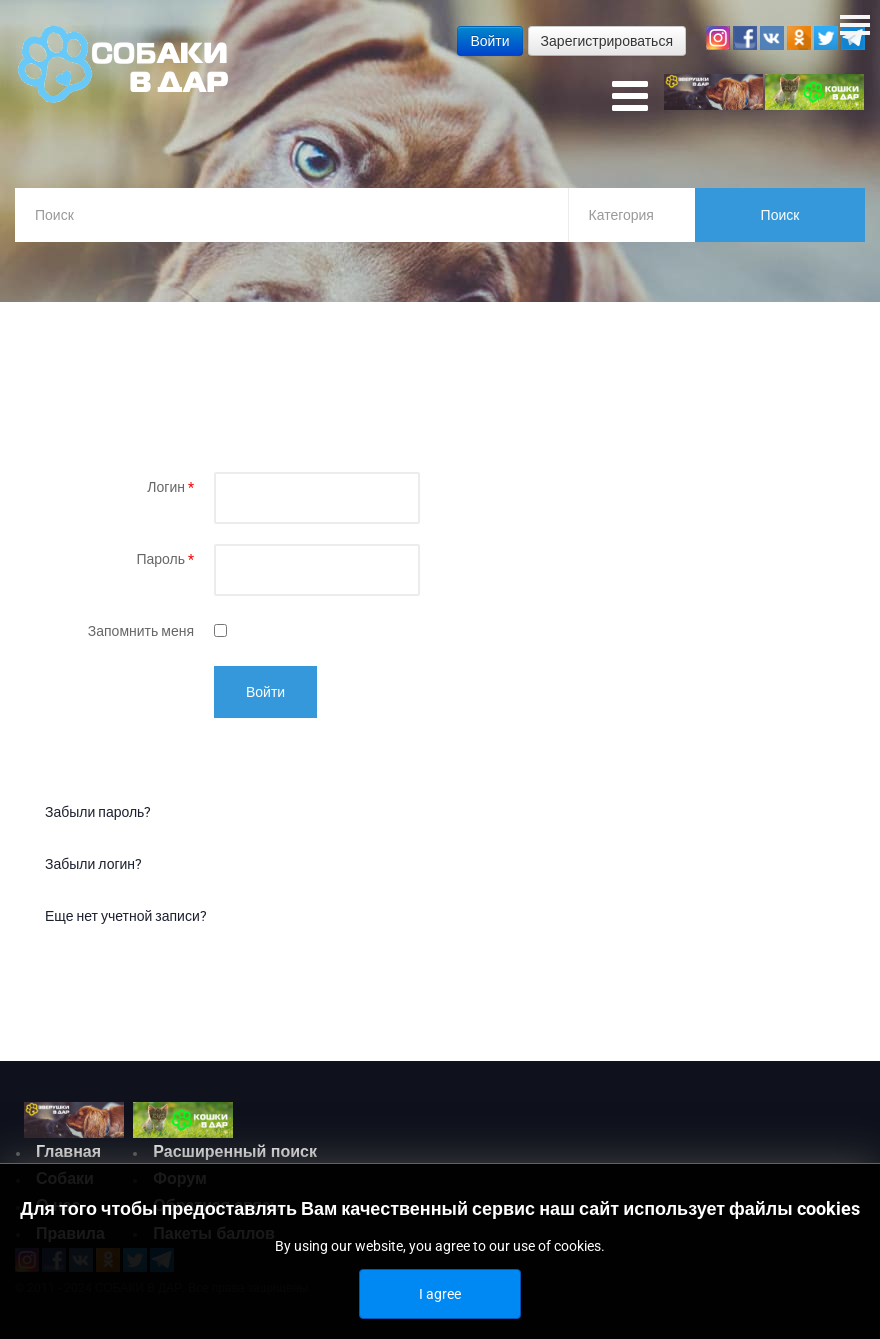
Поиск (780, 215)
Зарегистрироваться (607, 41)
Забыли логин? (93, 864)
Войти (265, 692)
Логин (170, 487)
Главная (68, 1151)
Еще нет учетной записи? (126, 916)
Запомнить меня (141, 631)
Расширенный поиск (235, 1151)
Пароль (165, 559)
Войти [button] (489, 41)
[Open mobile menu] (630, 97)
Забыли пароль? (98, 812)
